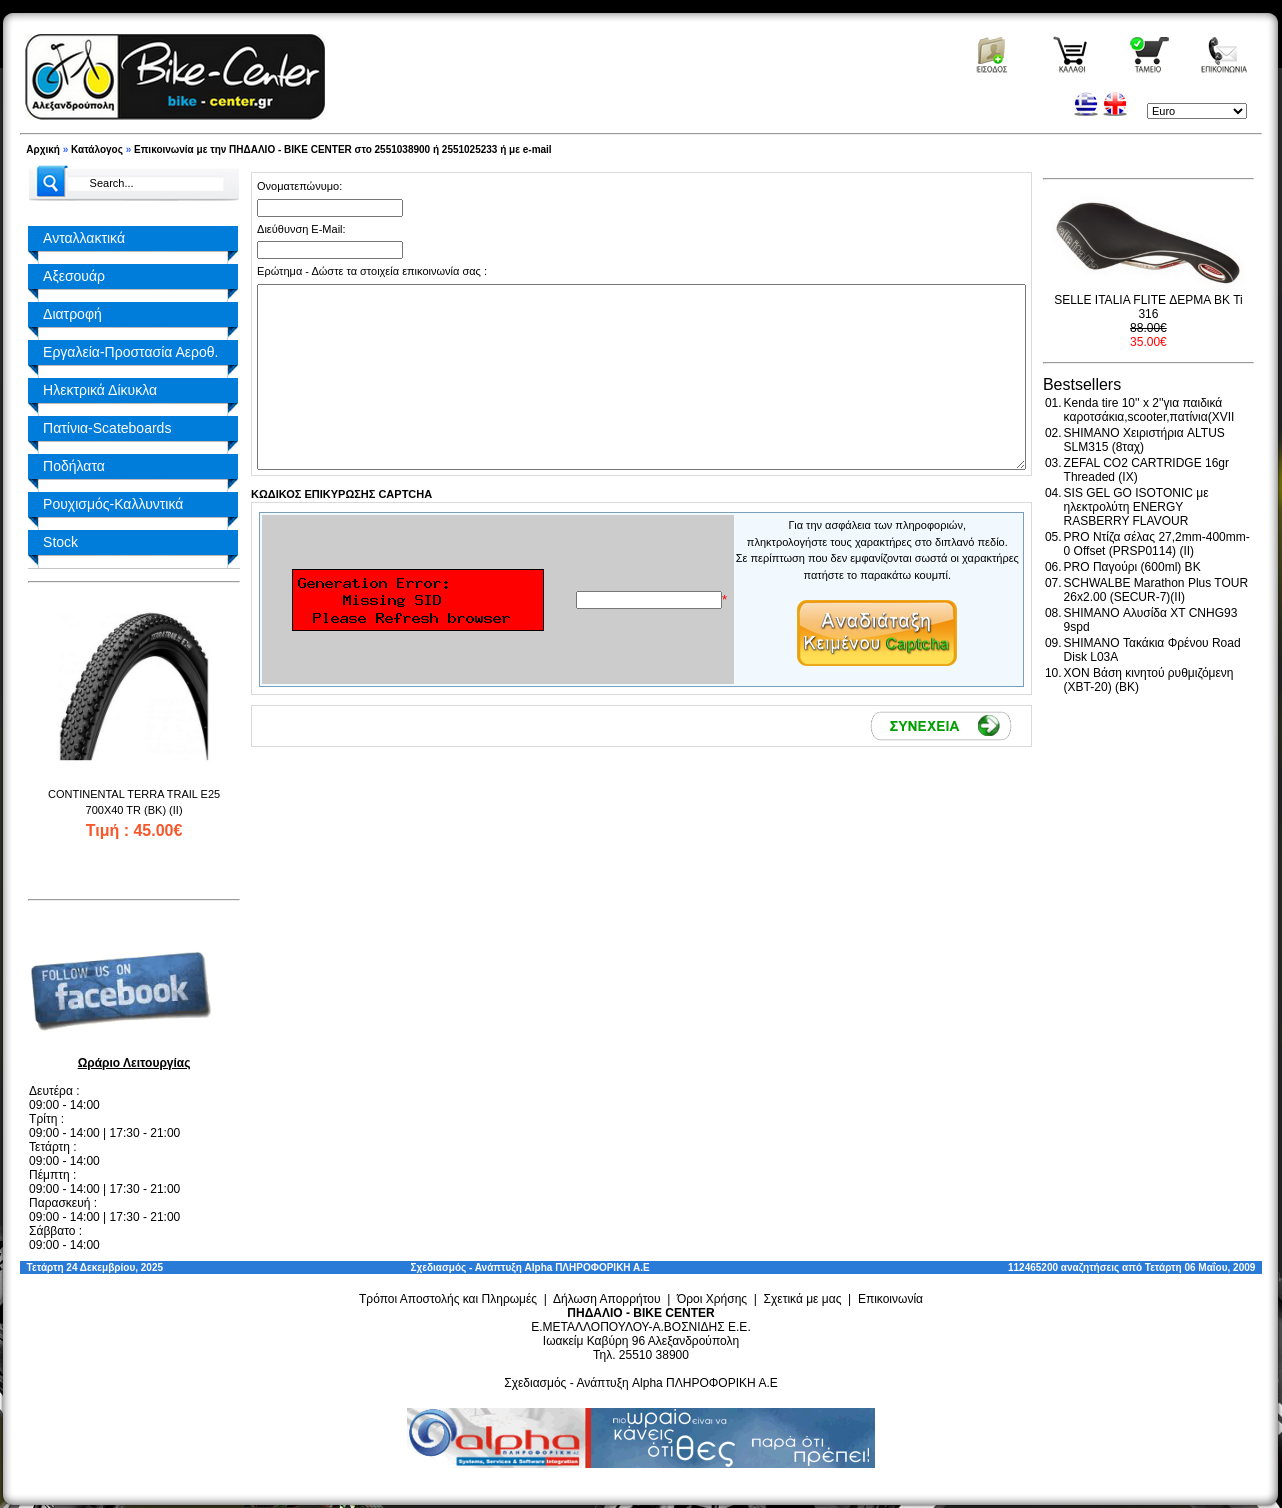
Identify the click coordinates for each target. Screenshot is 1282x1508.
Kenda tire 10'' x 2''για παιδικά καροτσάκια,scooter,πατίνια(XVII (1149, 410)
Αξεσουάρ (74, 276)
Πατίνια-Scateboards (107, 428)
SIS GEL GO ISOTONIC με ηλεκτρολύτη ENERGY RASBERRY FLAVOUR (1136, 507)
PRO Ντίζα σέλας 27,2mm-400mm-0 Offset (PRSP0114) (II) (1157, 544)
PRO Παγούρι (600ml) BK (1132, 567)
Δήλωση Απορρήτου (607, 1299)
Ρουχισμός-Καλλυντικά (113, 504)
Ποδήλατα (74, 466)
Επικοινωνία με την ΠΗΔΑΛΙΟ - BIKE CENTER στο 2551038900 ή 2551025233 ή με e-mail (343, 149)
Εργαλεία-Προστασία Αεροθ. (130, 352)
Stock (60, 542)
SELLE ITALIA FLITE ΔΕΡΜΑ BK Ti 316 (1148, 307)
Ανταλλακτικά (84, 238)
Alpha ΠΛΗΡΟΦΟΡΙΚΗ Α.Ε (587, 1267)
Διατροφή (72, 314)
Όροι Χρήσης (712, 1299)
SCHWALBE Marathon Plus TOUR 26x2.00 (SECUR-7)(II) (1156, 590)
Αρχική (43, 149)
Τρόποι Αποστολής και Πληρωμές (448, 1299)
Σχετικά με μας (803, 1299)
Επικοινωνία (890, 1299)
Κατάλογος (97, 149)
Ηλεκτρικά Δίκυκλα (100, 390)
